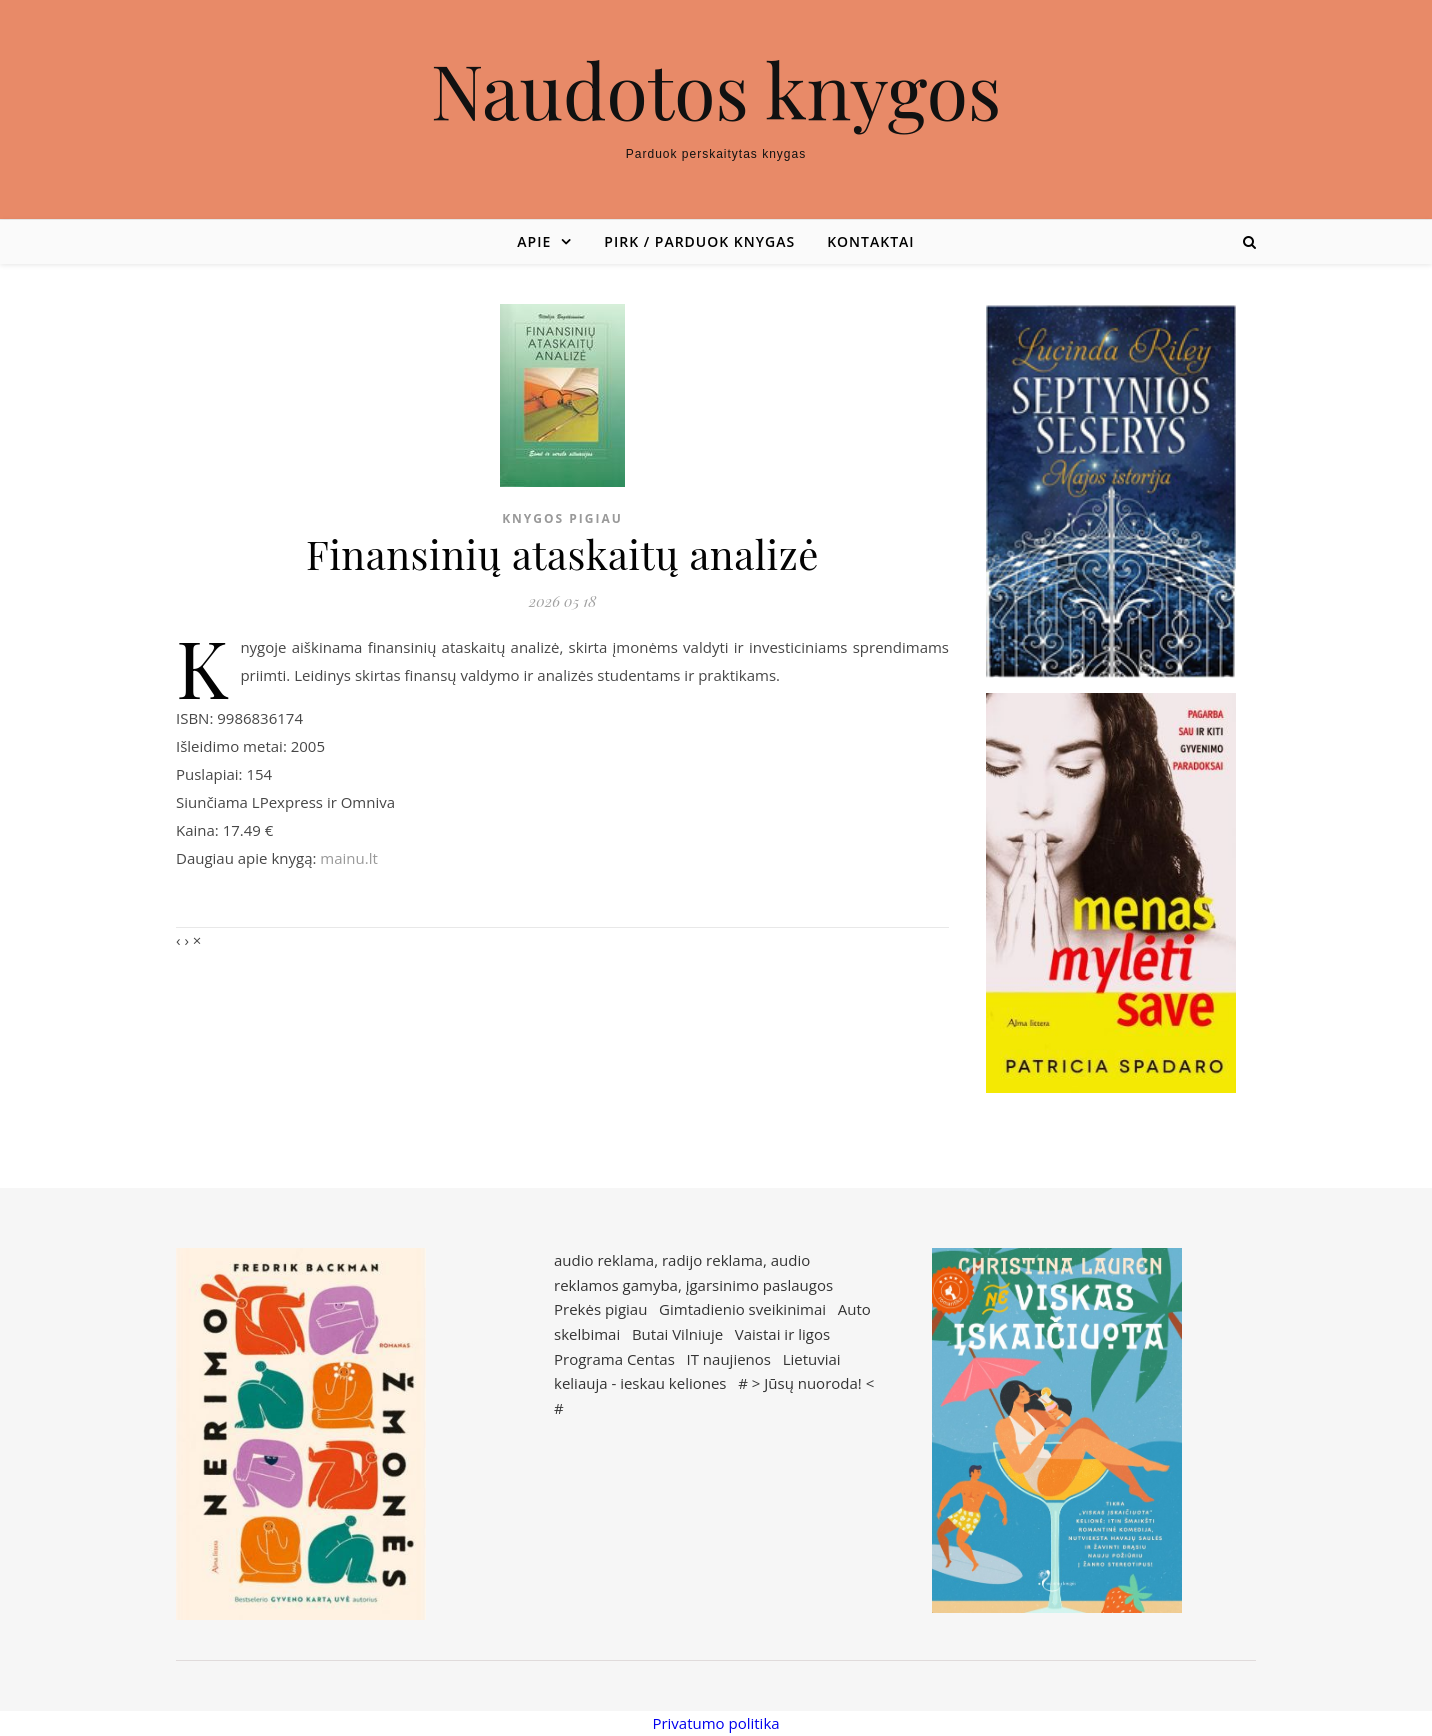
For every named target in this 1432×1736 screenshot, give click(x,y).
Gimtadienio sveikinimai (742, 1309)
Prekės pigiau (600, 1309)
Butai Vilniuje (677, 1334)
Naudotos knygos (716, 89)
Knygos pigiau (562, 518)
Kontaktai (870, 241)
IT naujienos (729, 1359)
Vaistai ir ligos (782, 1334)
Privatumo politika (715, 1723)
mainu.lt (348, 858)
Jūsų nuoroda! (813, 1383)
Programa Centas (614, 1359)
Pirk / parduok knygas (699, 241)
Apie (534, 241)
